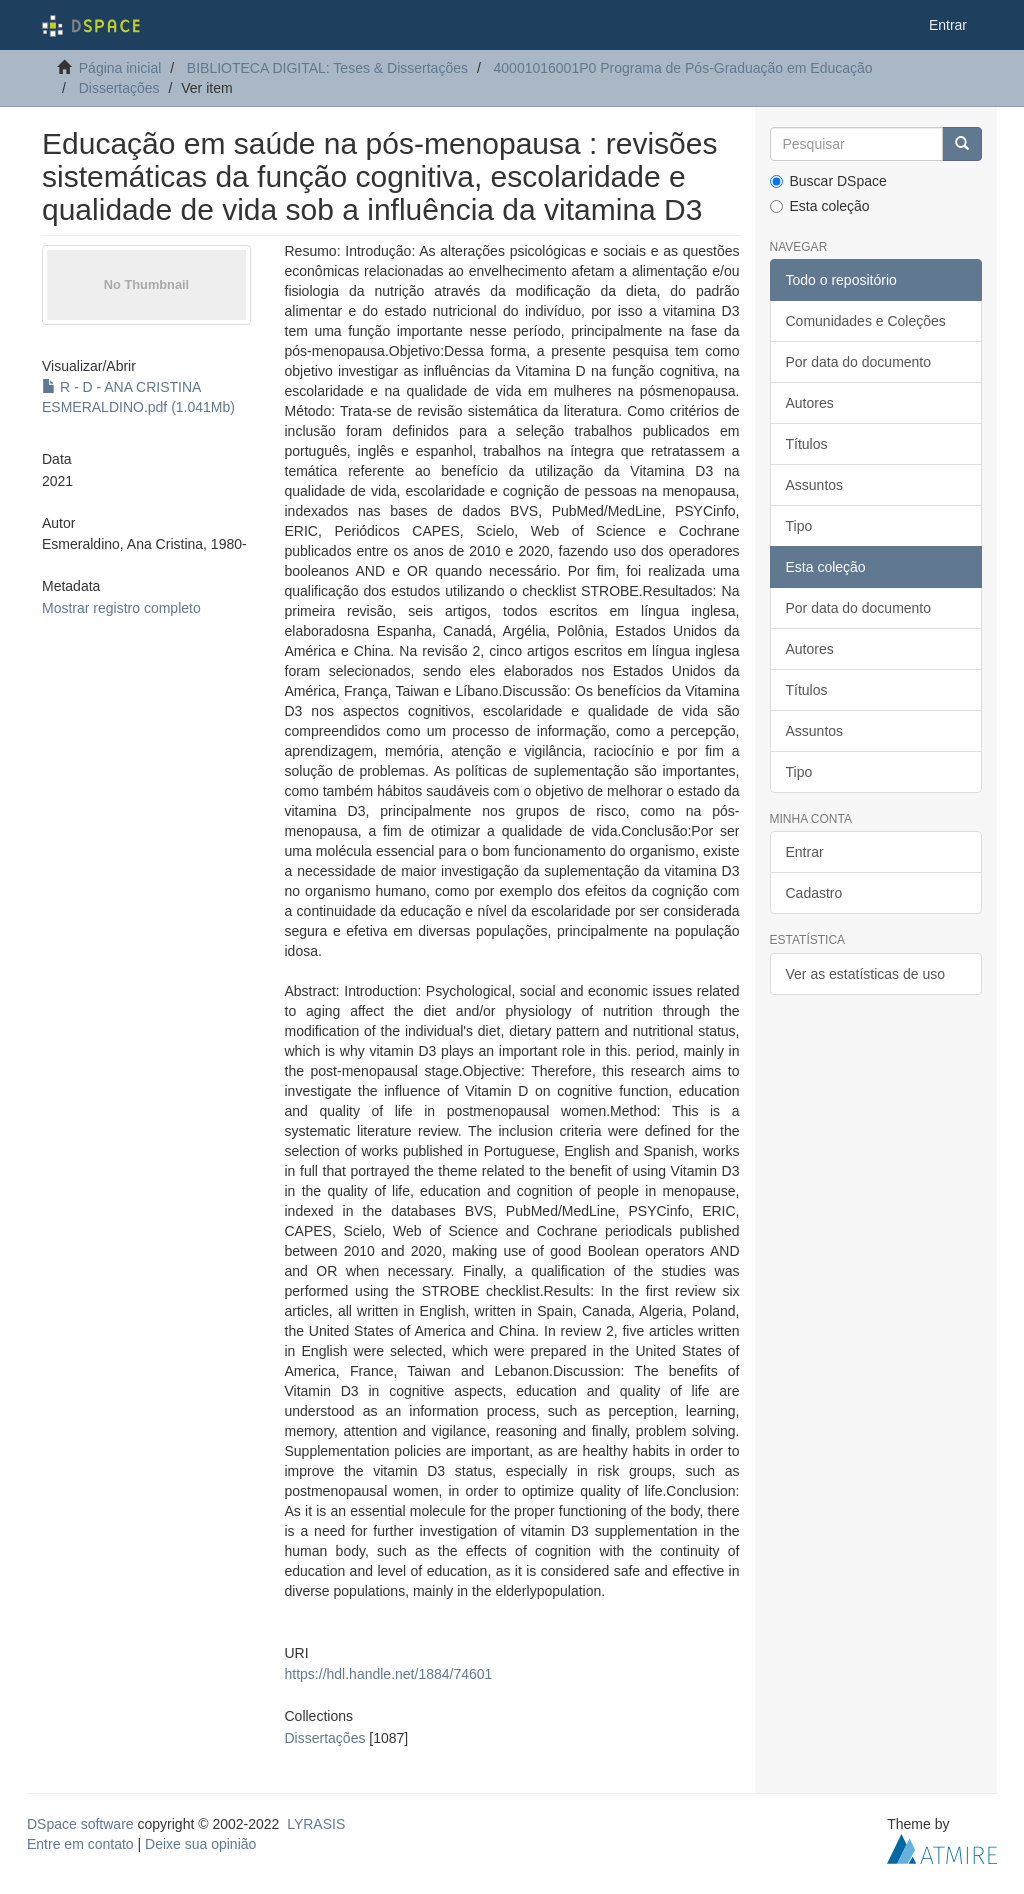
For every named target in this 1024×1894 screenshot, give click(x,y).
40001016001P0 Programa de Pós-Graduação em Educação (683, 68)
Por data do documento (859, 362)
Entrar (805, 852)
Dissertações (119, 88)
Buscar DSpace (828, 181)
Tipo (799, 526)
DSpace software (80, 1824)
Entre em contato (80, 1844)
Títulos (807, 444)
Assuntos (815, 485)
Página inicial (120, 68)
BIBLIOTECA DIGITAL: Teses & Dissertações (327, 68)
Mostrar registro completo (121, 608)
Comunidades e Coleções (866, 321)
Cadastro (814, 893)
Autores (810, 403)
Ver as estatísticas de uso (866, 974)
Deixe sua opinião (200, 1844)
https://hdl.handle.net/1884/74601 (389, 1674)
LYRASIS (316, 1824)
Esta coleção (820, 206)
